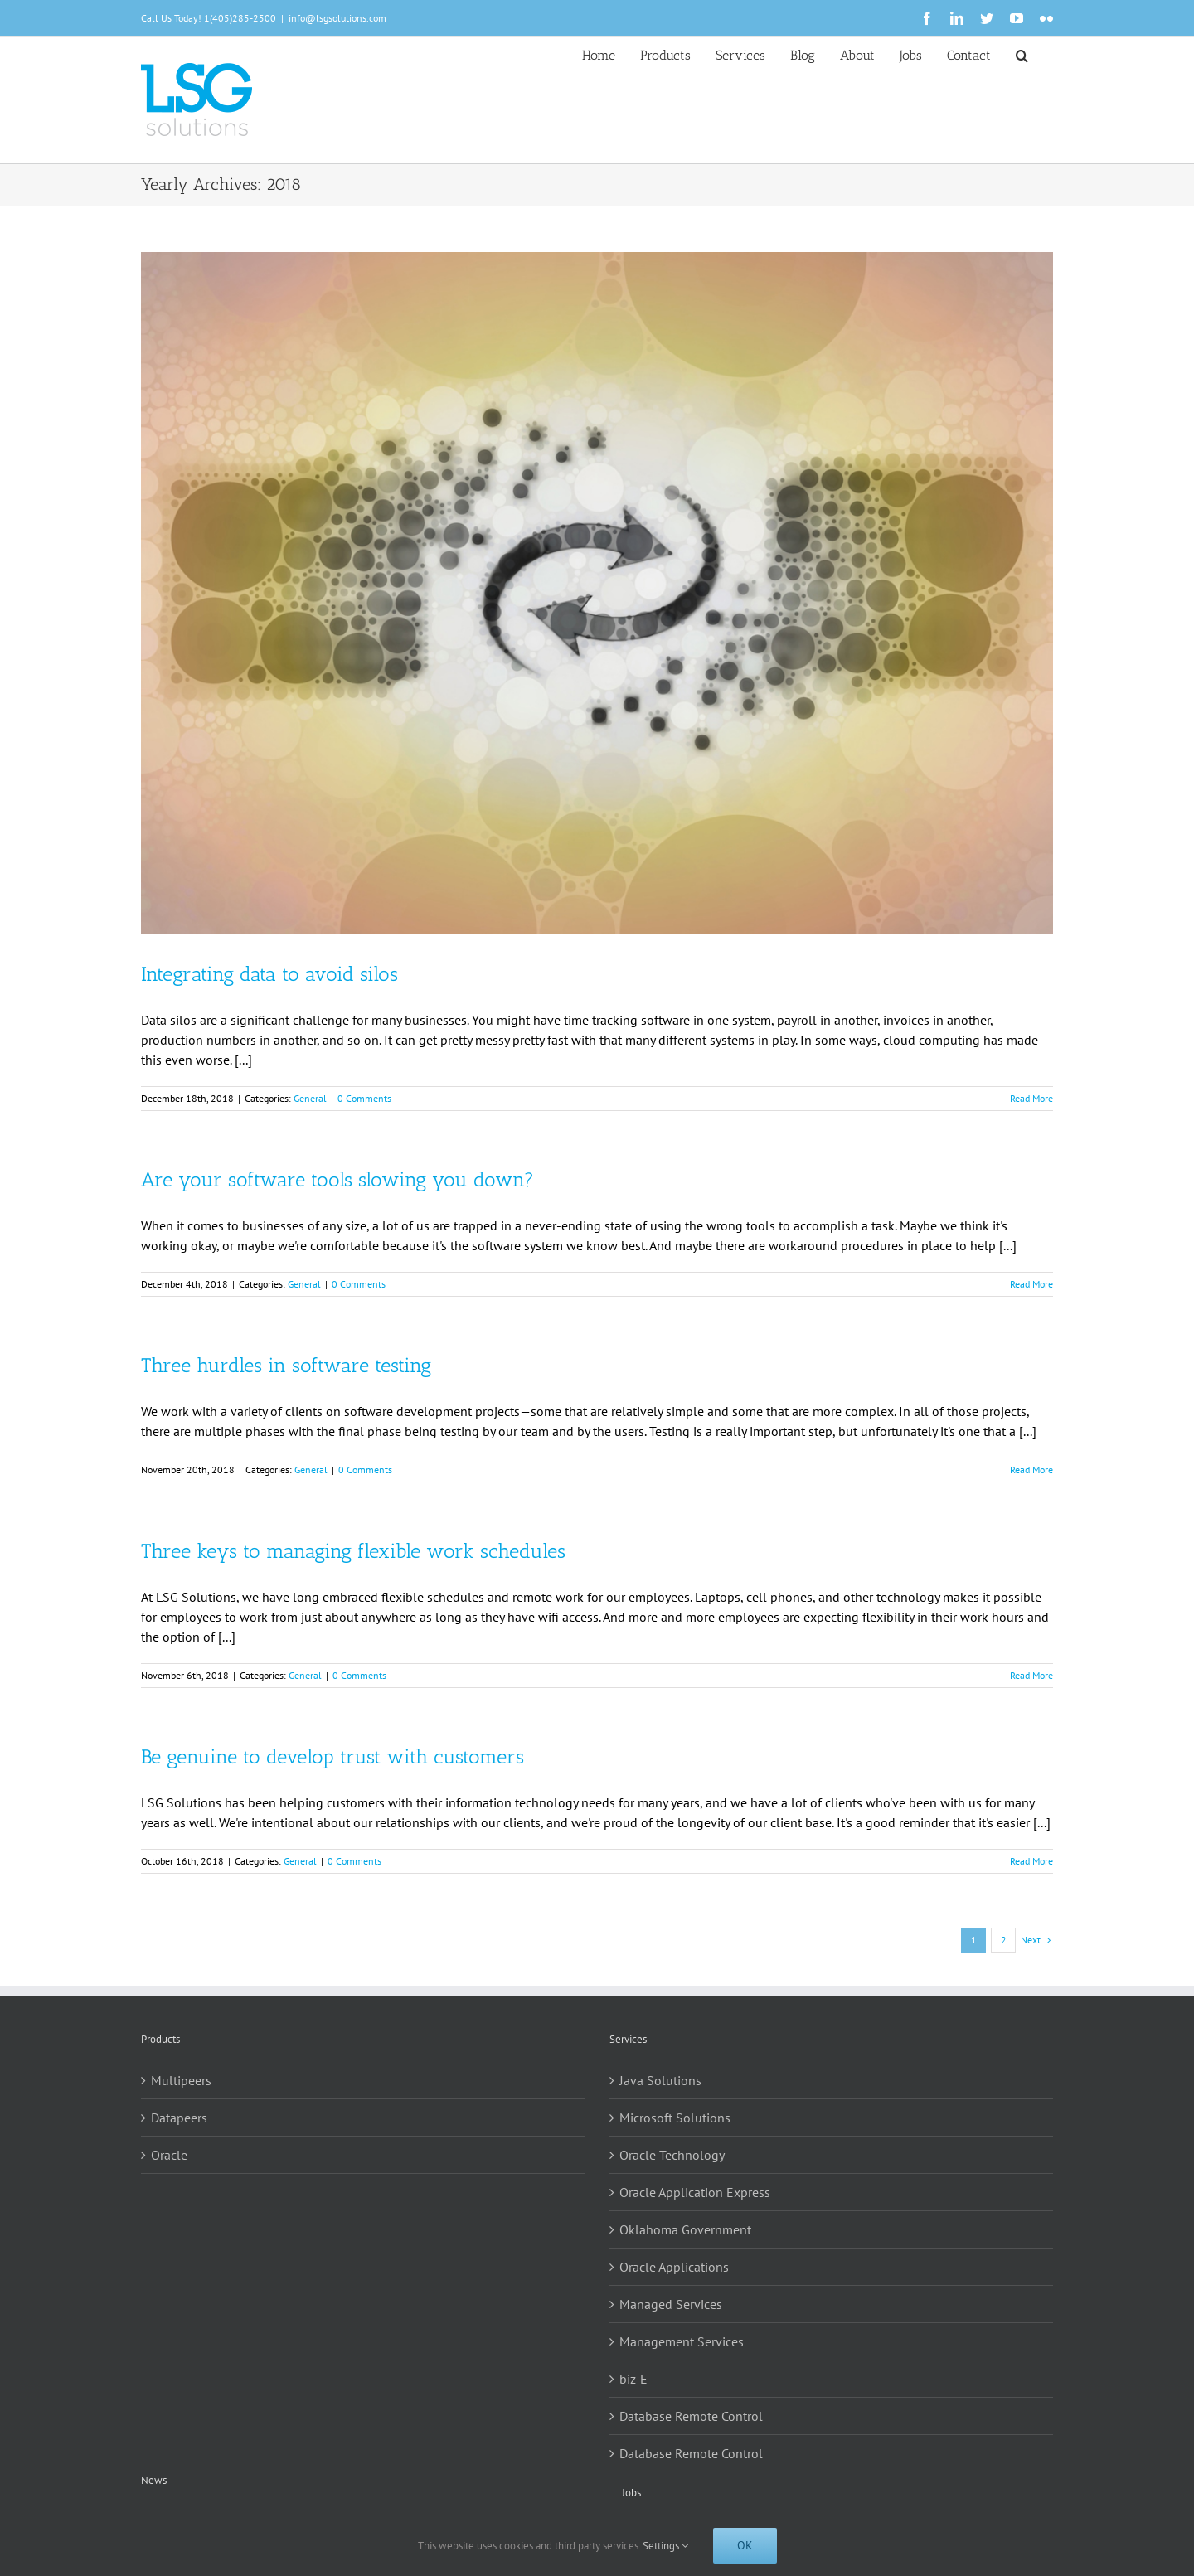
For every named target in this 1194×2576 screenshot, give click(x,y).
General (310, 1098)
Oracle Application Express (694, 2192)
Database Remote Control (691, 2416)
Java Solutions (660, 2080)
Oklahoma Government (685, 2229)
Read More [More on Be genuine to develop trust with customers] (1031, 1861)
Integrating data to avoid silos (269, 974)
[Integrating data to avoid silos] (597, 593)
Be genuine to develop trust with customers (332, 1756)
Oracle (169, 2155)
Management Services (681, 2341)
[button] (1022, 53)
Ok (745, 2545)
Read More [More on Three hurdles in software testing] (1031, 1469)
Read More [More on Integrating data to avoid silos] (1031, 1098)
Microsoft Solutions (674, 2117)
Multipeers (181, 2080)
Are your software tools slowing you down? (337, 1179)
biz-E (633, 2378)
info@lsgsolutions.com (337, 18)
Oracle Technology (672, 2155)
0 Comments (364, 1098)
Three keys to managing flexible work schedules (353, 1551)
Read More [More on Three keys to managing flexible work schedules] (1031, 1675)
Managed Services (670, 2304)
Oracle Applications (674, 2266)
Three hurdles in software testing (286, 1365)
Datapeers (179, 2117)
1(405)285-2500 (240, 18)
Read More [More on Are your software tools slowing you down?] (1031, 1284)
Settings (665, 2546)
